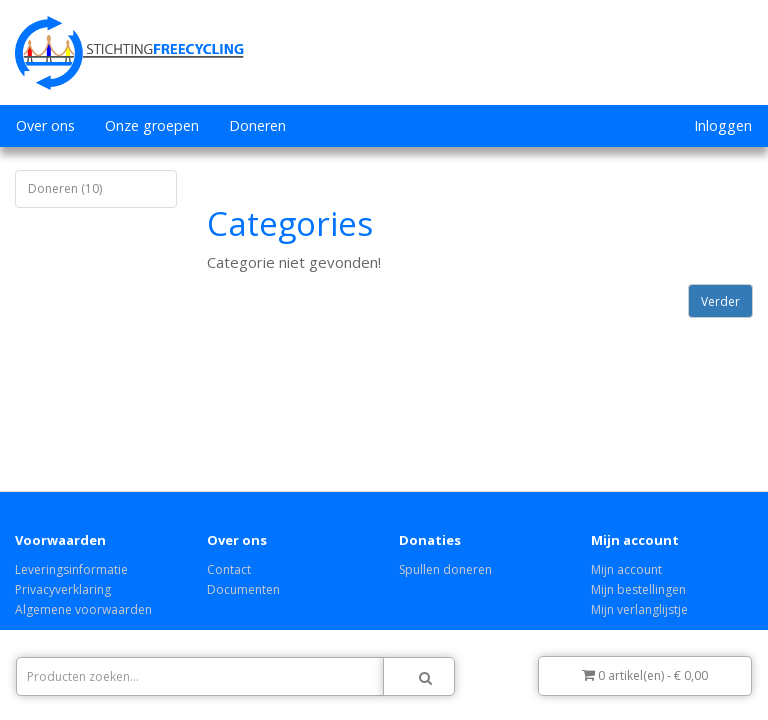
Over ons (45, 125)
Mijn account (626, 569)
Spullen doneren (445, 569)
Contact (229, 569)
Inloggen (723, 125)
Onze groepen (152, 125)
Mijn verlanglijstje (639, 609)
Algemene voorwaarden (83, 609)
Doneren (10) (65, 188)
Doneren (257, 125)
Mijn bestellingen (638, 589)
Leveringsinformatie (71, 569)
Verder (720, 301)
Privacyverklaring (63, 589)
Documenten (243, 589)
